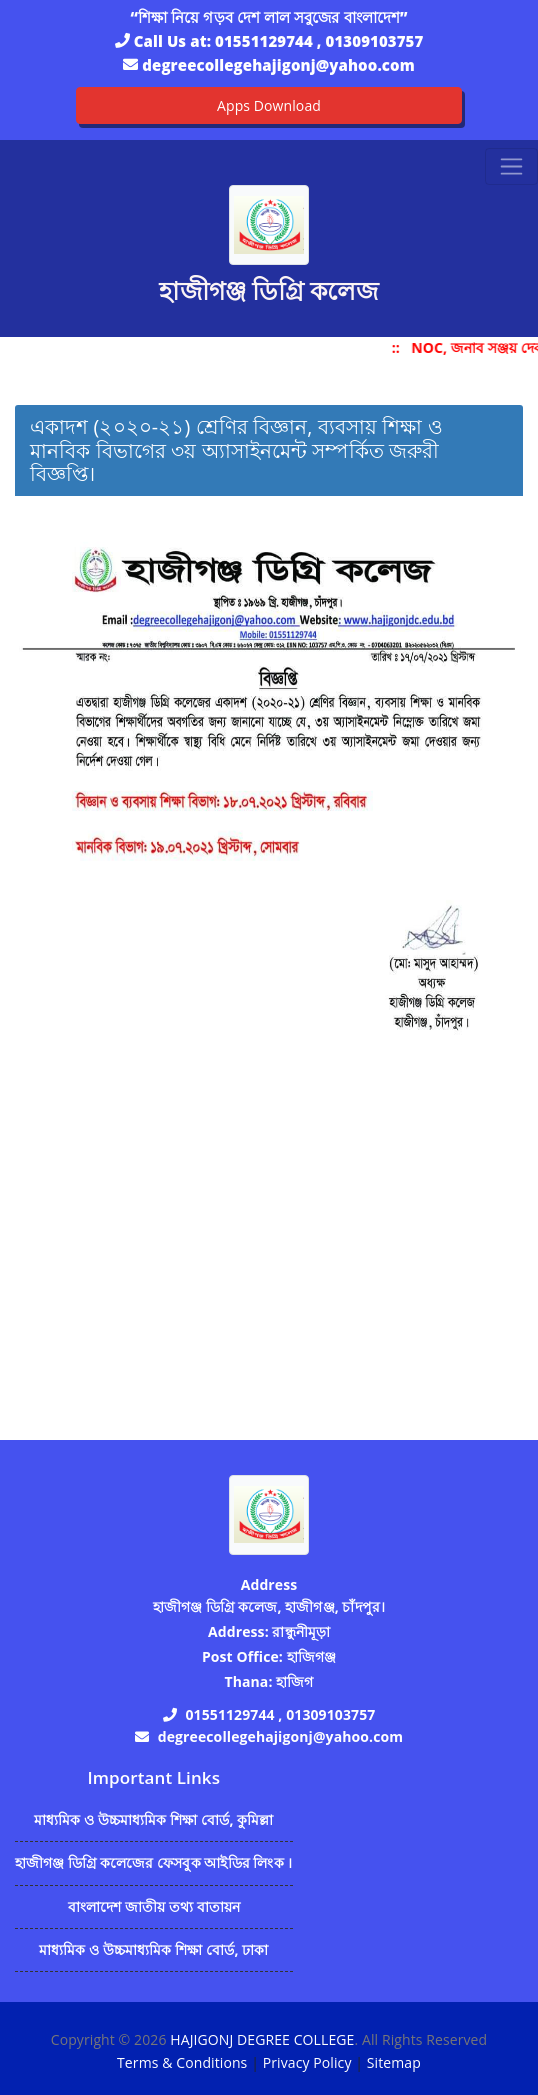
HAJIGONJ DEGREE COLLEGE (262, 2039)
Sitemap (394, 2062)
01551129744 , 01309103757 (319, 41)
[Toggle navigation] (511, 166)
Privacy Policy (307, 2062)
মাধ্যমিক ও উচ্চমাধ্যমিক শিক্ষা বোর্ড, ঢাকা (153, 1949)
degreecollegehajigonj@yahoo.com (278, 65)
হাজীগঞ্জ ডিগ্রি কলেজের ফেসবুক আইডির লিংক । (154, 1862)
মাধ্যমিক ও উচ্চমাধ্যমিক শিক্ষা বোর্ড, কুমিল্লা (154, 1819)
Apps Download (269, 105)
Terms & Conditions (182, 2062)
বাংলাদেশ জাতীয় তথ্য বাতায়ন (154, 1906)
